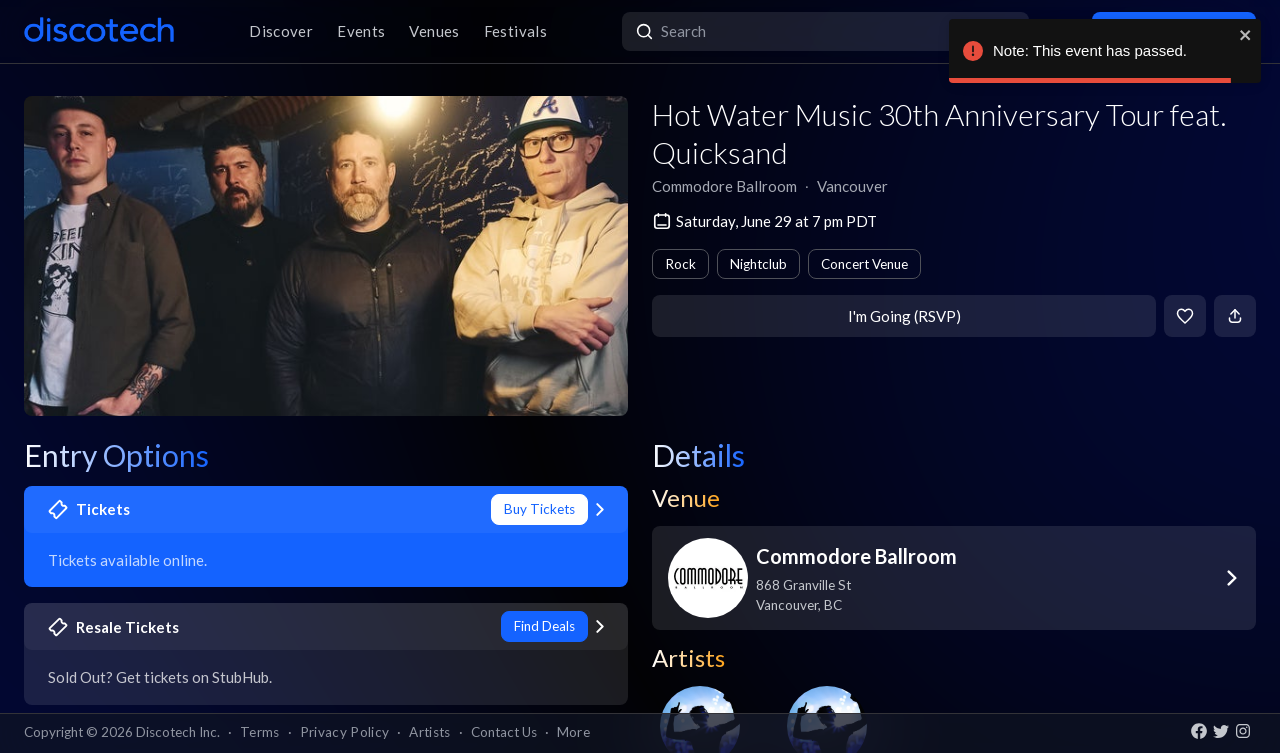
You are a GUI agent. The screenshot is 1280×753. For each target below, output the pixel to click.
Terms (260, 732)
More (573, 732)
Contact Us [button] (504, 732)
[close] (1246, 35)
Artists (429, 732)
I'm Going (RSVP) (904, 316)
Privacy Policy (345, 732)
